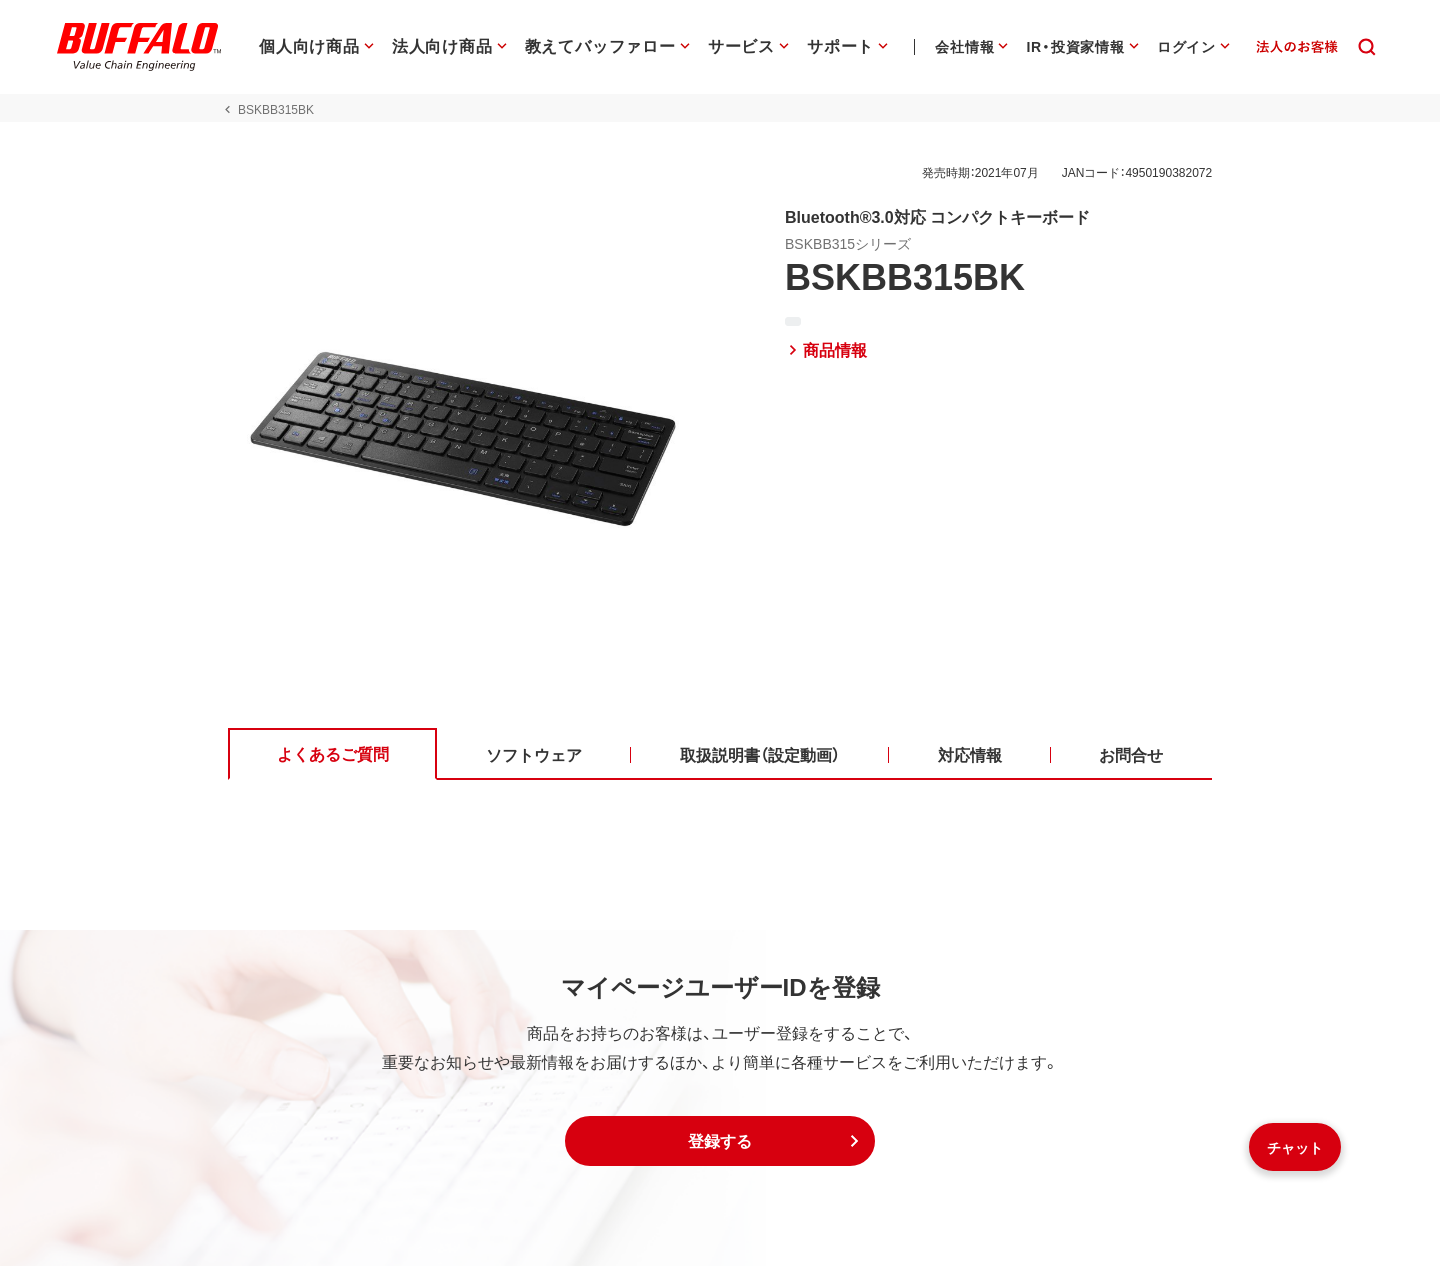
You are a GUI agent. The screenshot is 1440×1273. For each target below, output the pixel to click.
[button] (720, 1148)
